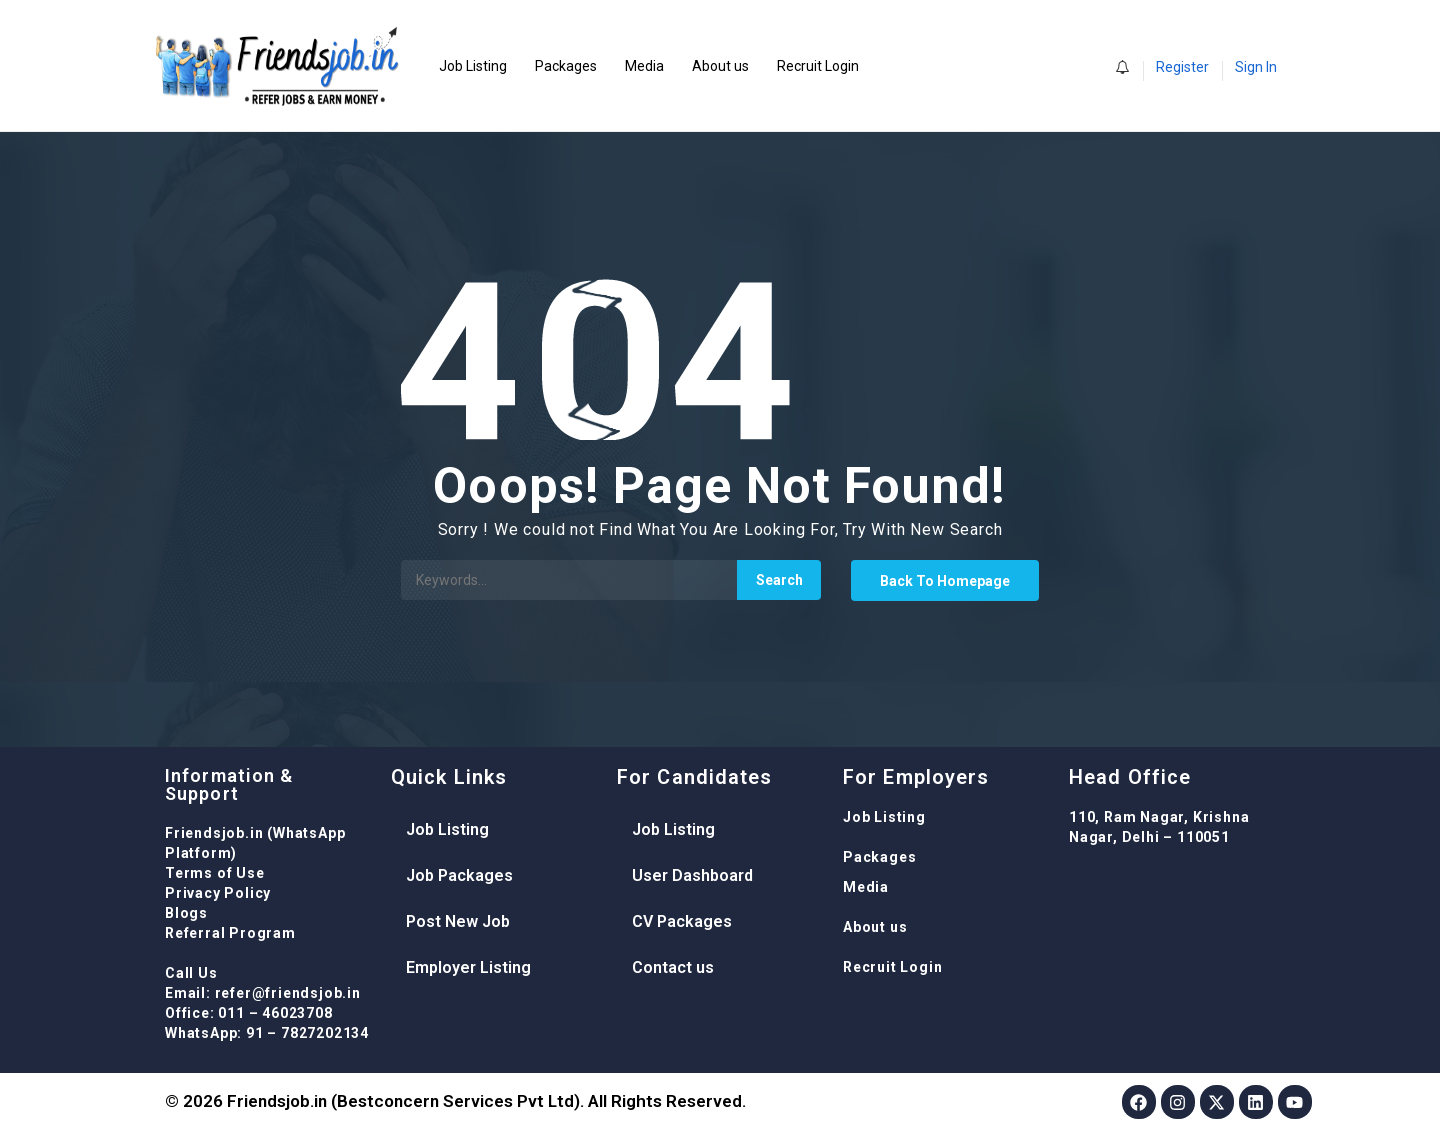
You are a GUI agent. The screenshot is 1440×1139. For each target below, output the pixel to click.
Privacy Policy (218, 893)
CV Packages (682, 921)
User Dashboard (692, 875)
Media (644, 66)
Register (1182, 67)
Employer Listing (468, 967)
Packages (566, 66)
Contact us (673, 967)
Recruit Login (818, 66)
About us (720, 66)
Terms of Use (215, 873)
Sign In (1256, 67)
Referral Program (230, 933)
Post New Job (458, 921)
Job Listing (473, 66)
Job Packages (459, 875)
